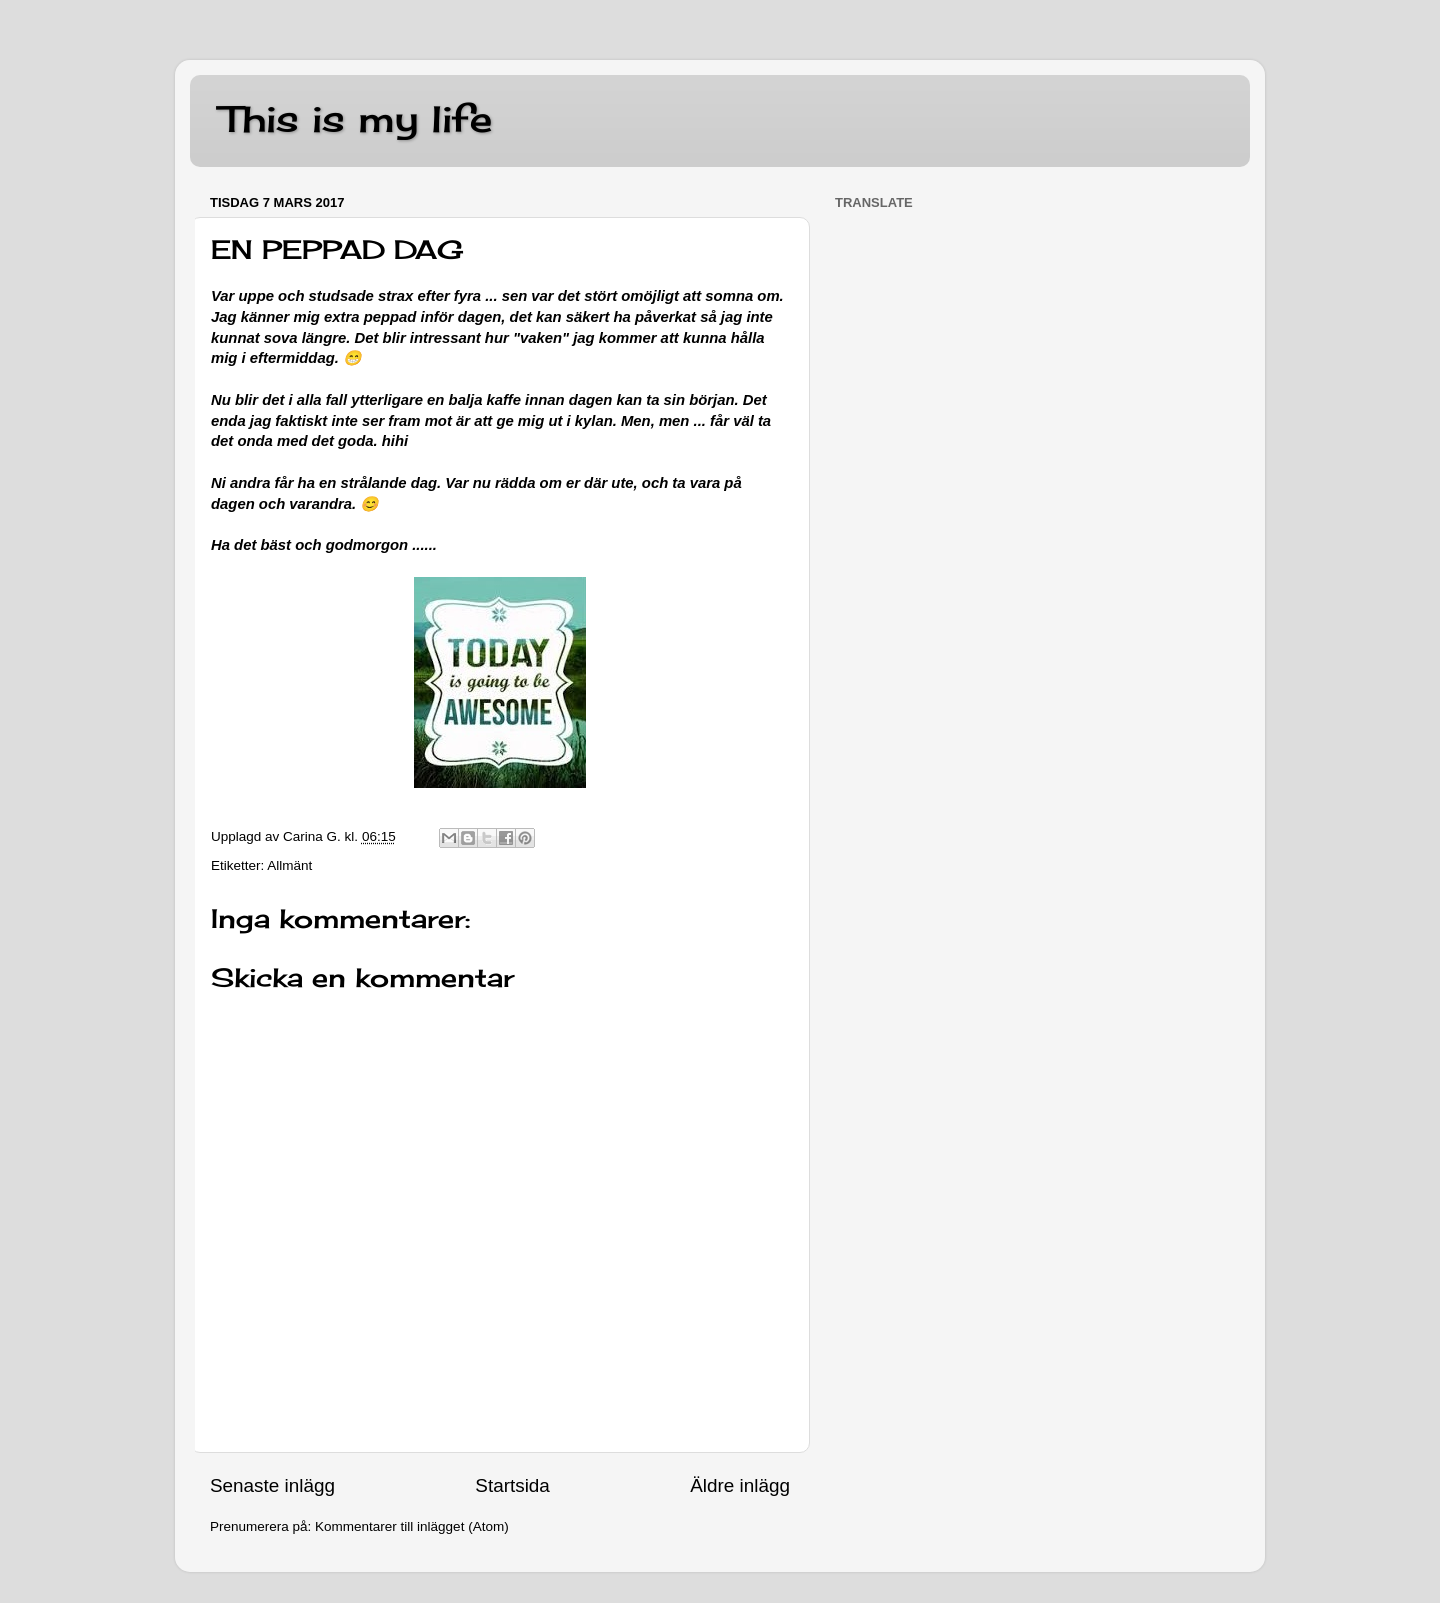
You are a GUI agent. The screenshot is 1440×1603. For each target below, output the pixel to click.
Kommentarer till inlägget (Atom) (412, 1526)
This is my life (356, 119)
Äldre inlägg (740, 1485)
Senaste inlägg (272, 1485)
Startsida (512, 1485)
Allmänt (289, 865)
